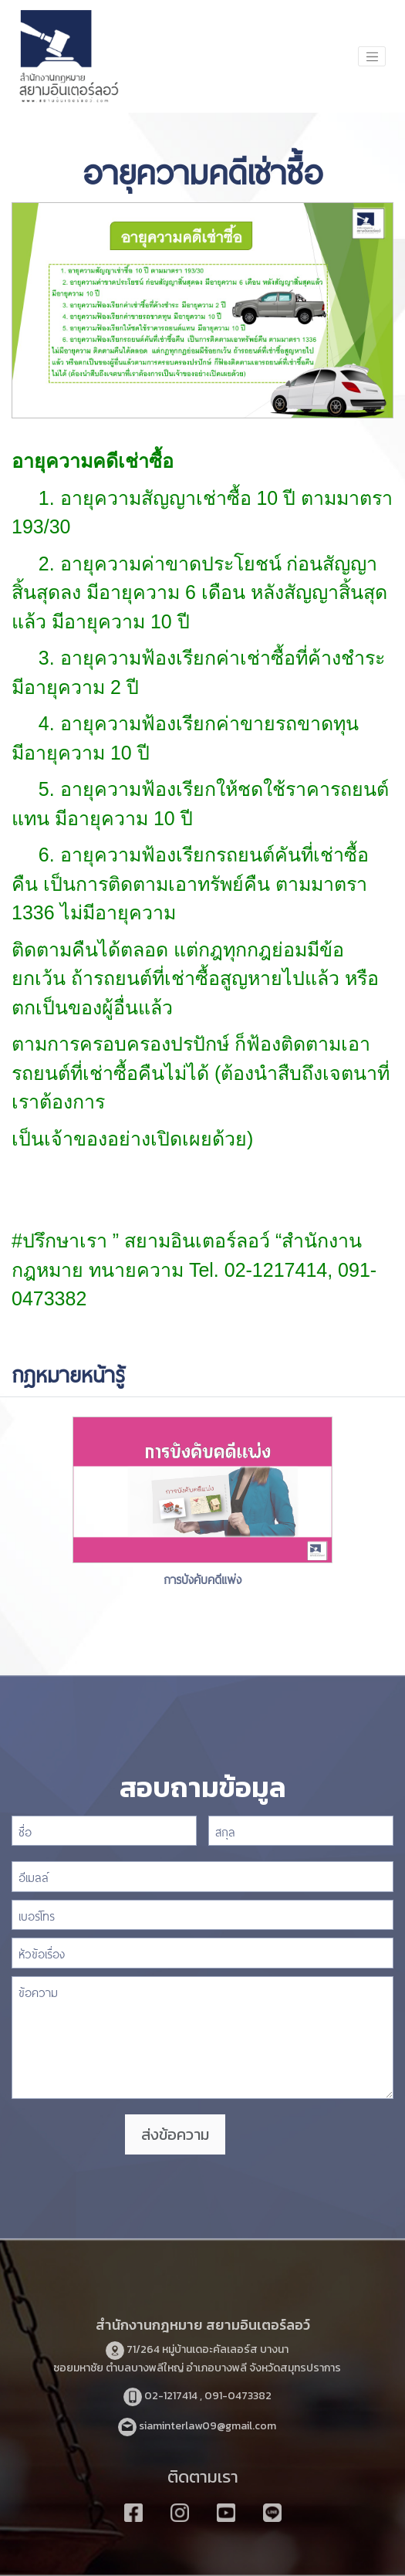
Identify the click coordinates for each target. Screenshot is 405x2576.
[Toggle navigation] (372, 56)
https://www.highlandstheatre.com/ (199, 1298)
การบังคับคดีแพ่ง (202, 1578)
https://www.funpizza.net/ (118, 1167)
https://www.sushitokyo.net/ (192, 526)
